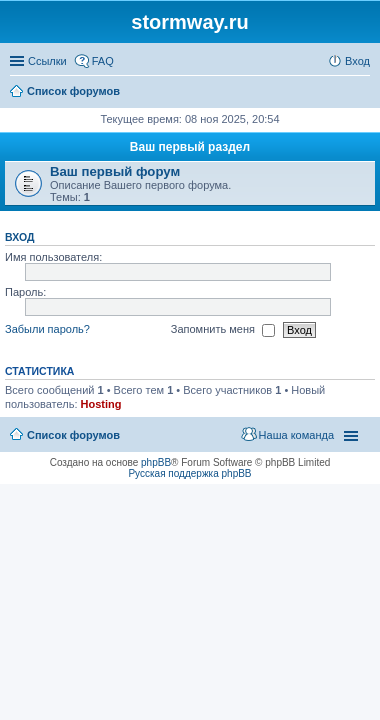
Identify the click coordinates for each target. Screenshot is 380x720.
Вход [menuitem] (357, 61)
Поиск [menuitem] (364, 93)
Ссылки (47, 61)
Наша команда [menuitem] (296, 435)
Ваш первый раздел (190, 147)
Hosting (101, 404)
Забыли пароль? (47, 329)
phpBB (156, 462)
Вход (19, 237)
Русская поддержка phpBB (189, 473)
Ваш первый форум (115, 171)
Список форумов (73, 435)
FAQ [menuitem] (103, 61)
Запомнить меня (223, 330)
